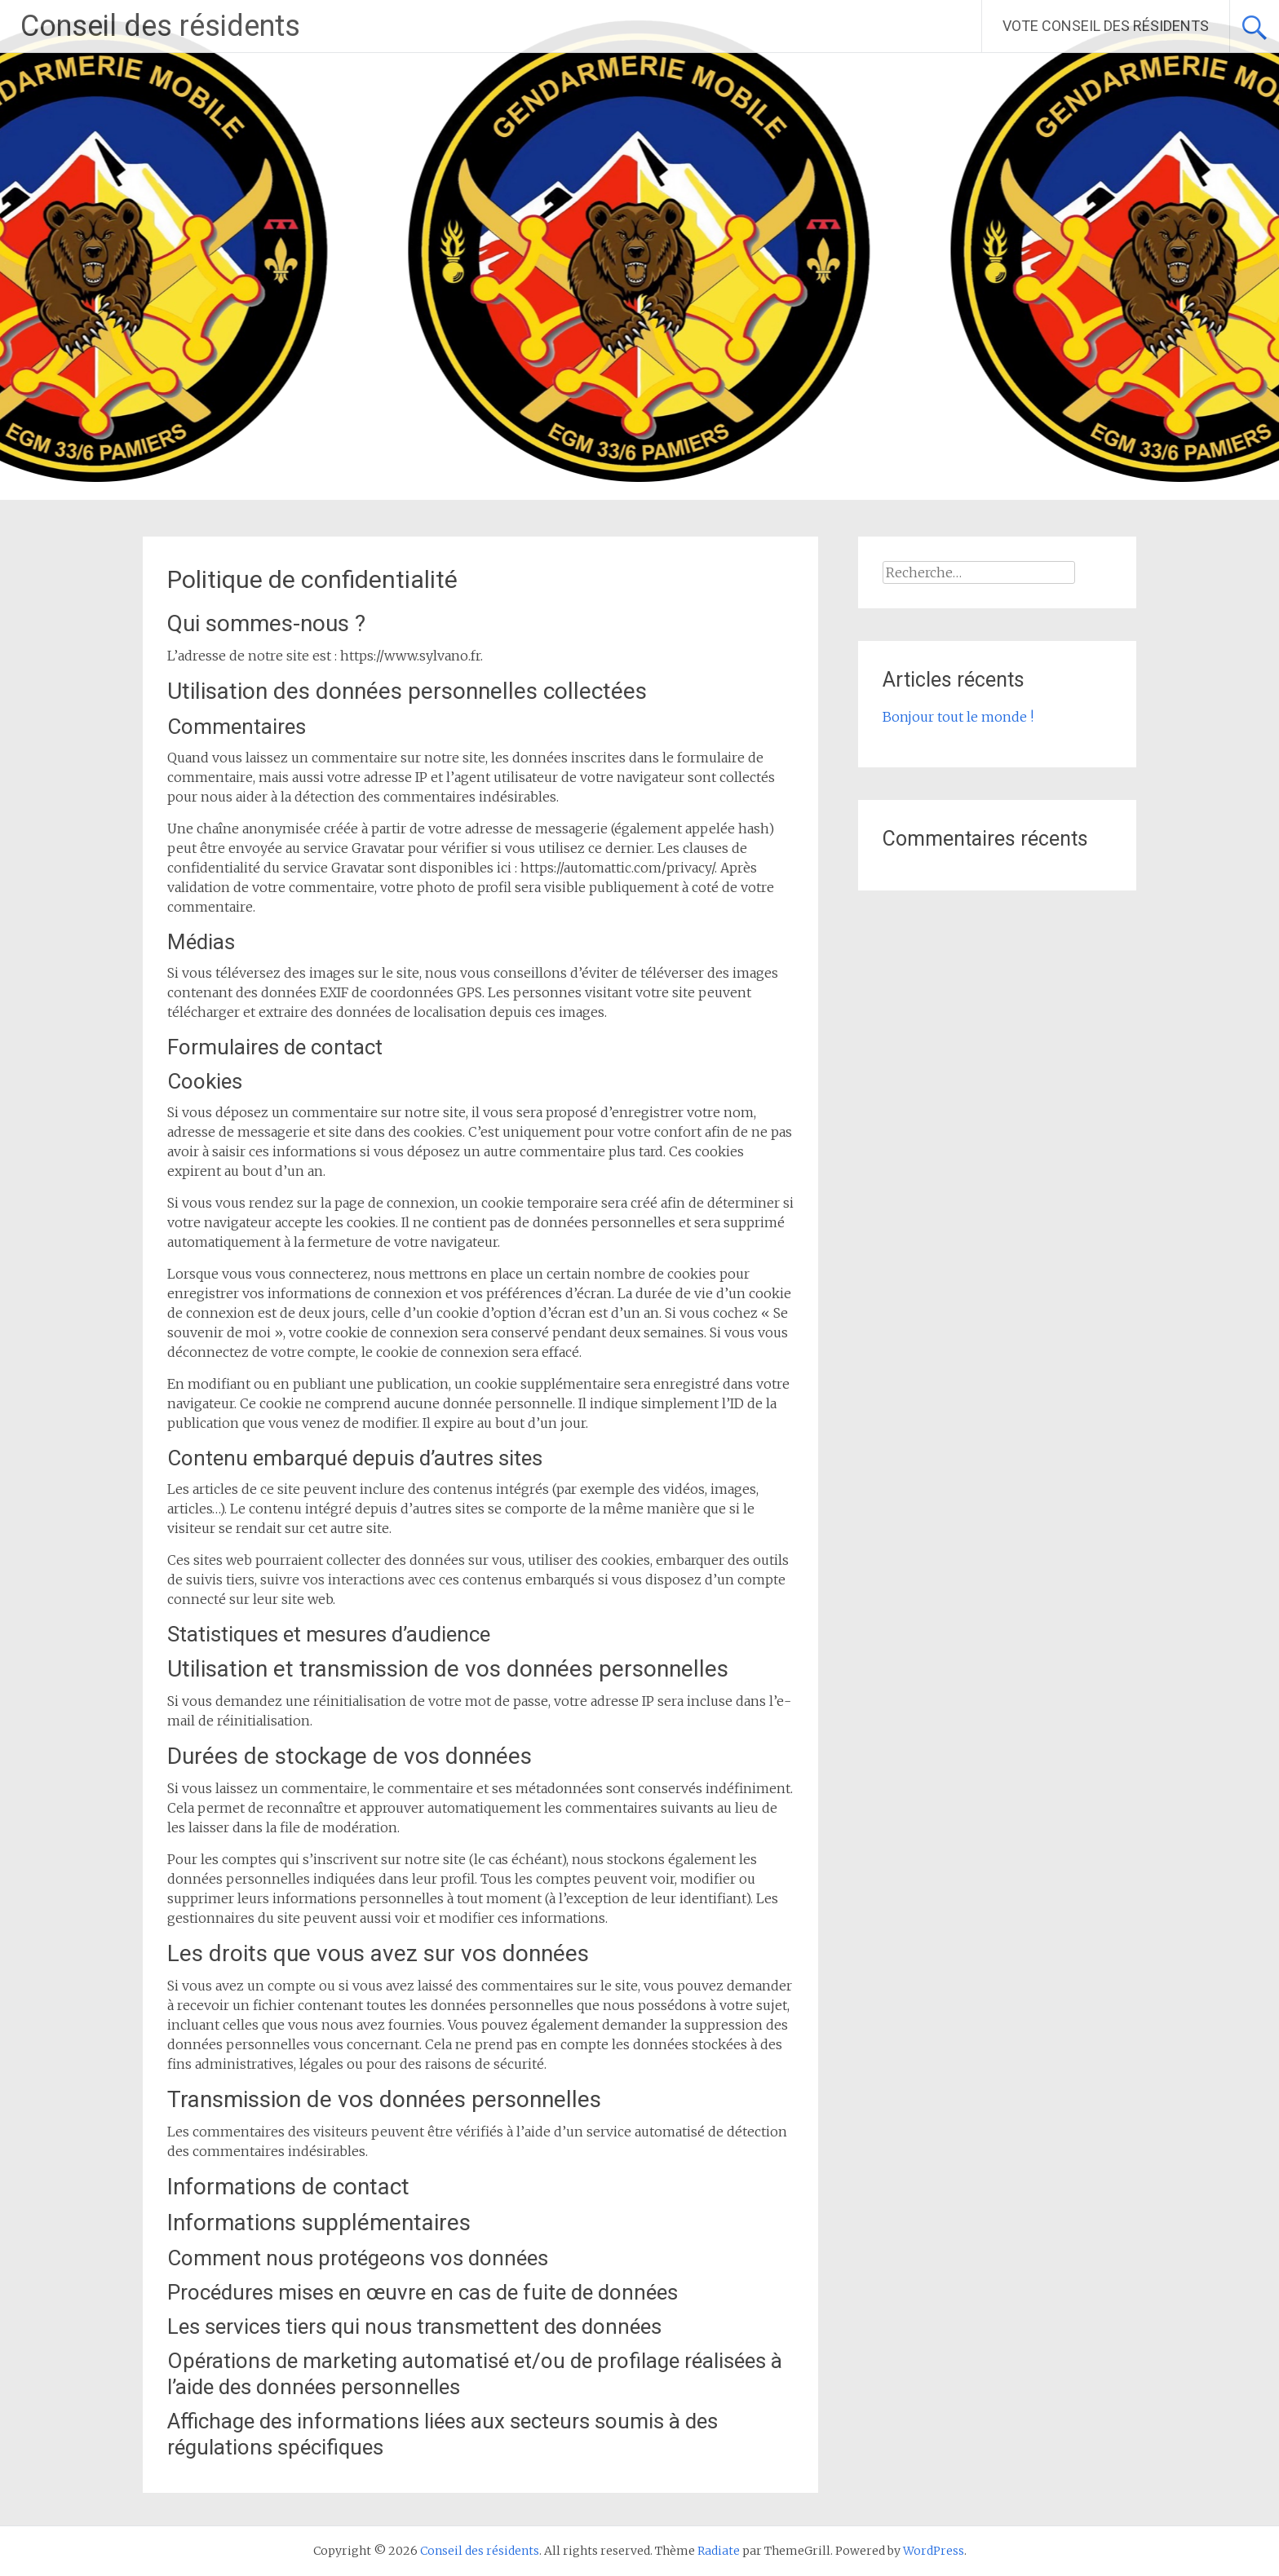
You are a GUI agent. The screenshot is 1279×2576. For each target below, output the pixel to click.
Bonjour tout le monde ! (958, 717)
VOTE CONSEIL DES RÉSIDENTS (1105, 25)
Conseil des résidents (160, 26)
